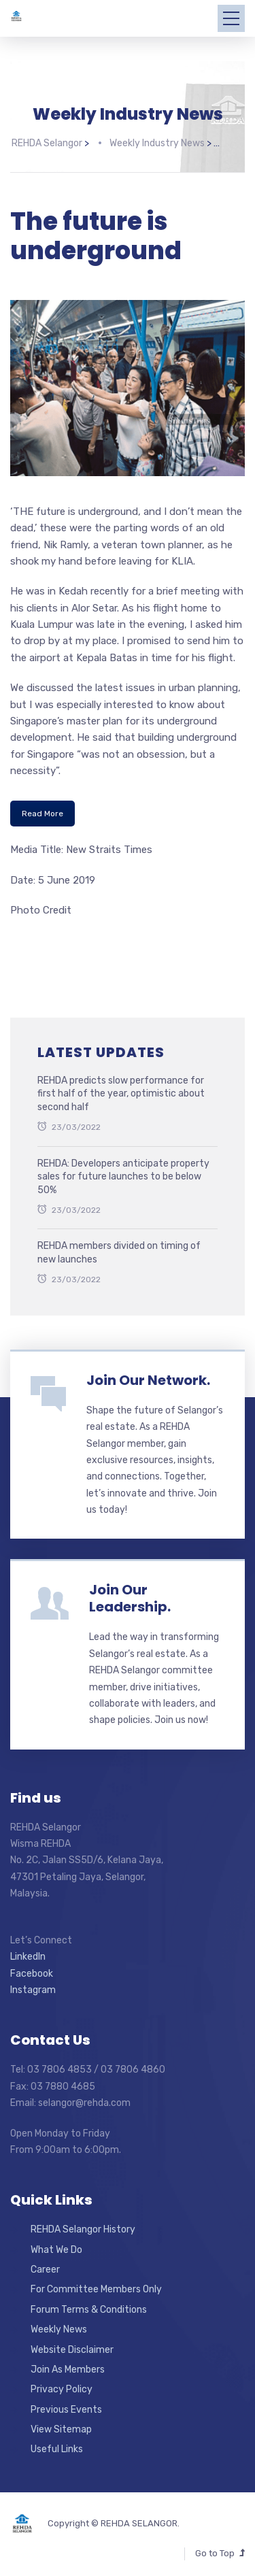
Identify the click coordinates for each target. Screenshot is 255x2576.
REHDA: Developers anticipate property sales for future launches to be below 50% (123, 1172)
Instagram (33, 1985)
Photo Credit (40, 905)
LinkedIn (28, 1952)
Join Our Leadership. (130, 1594)
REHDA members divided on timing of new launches (119, 1248)
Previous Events (66, 2405)
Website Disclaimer (72, 2345)
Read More (42, 809)
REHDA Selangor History (83, 2224)
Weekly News (59, 2324)
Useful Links (57, 2445)
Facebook (31, 1969)
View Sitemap (61, 2424)
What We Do (56, 2245)
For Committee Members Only (96, 2285)
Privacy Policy (61, 2384)
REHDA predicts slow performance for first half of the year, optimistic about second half (121, 1089)
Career (45, 2265)
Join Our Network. (148, 1375)
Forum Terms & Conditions (89, 2305)
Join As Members (68, 2365)
